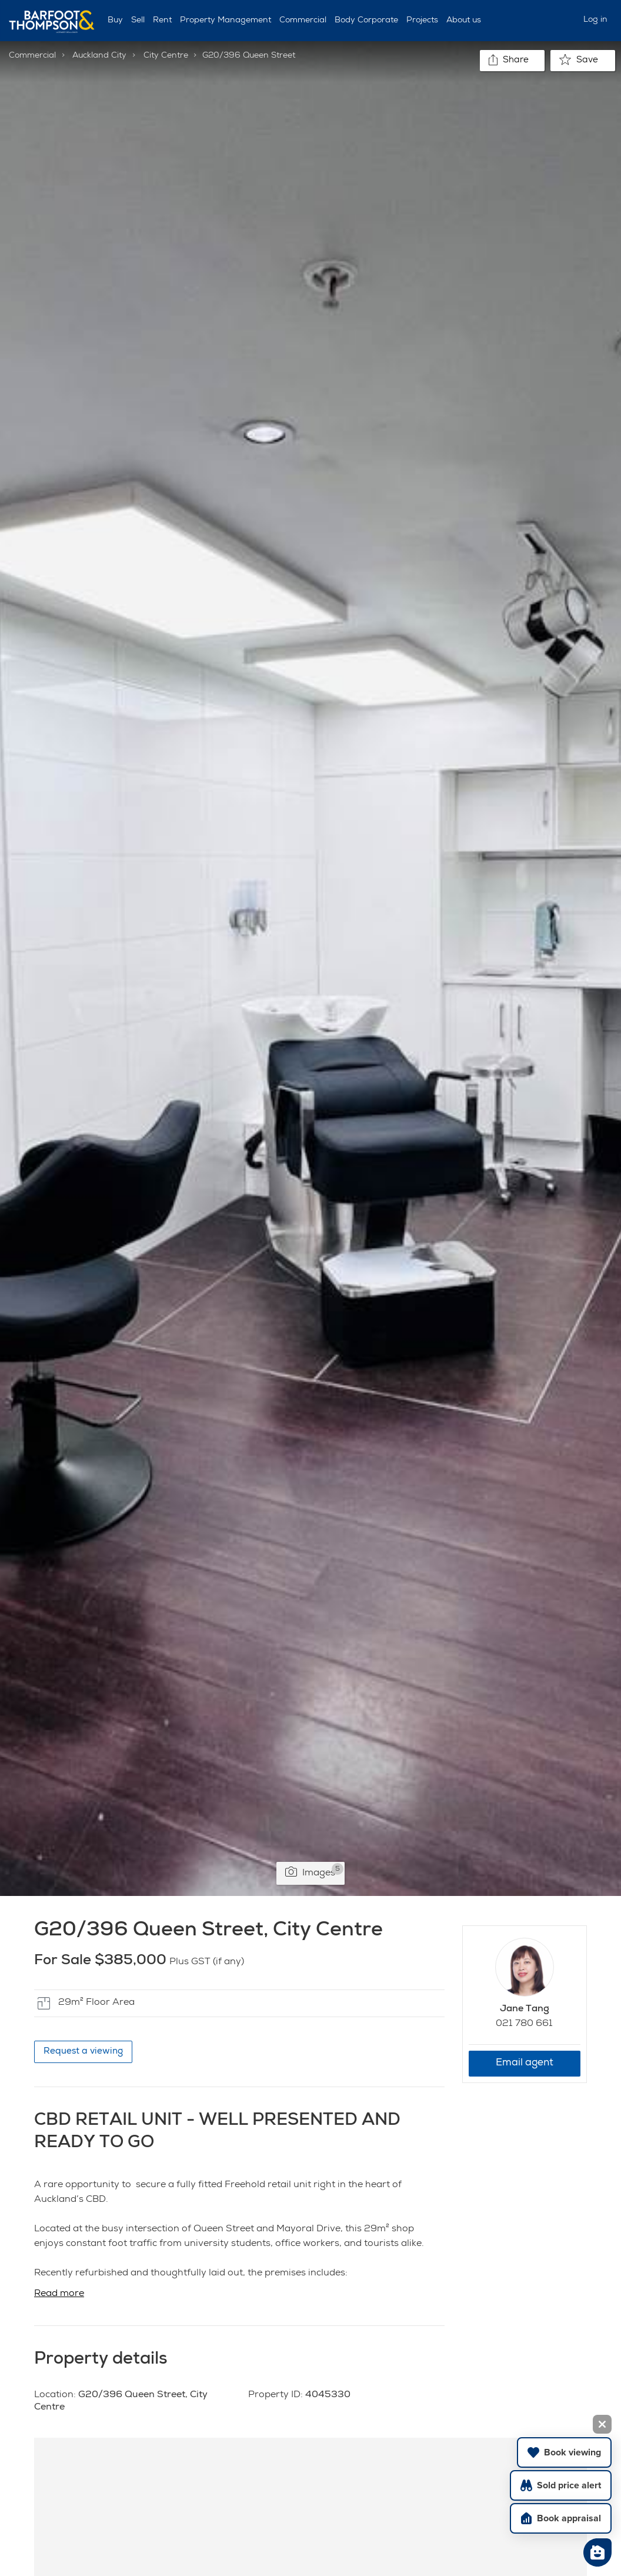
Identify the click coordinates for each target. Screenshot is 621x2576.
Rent (162, 20)
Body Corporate (366, 20)
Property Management (225, 20)
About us (463, 20)
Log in (595, 20)
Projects (422, 20)
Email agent (524, 2063)
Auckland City (99, 56)
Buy (115, 20)
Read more (59, 2294)
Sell (138, 20)
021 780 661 (524, 2024)
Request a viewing (83, 2051)
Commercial (302, 20)
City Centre (165, 56)
